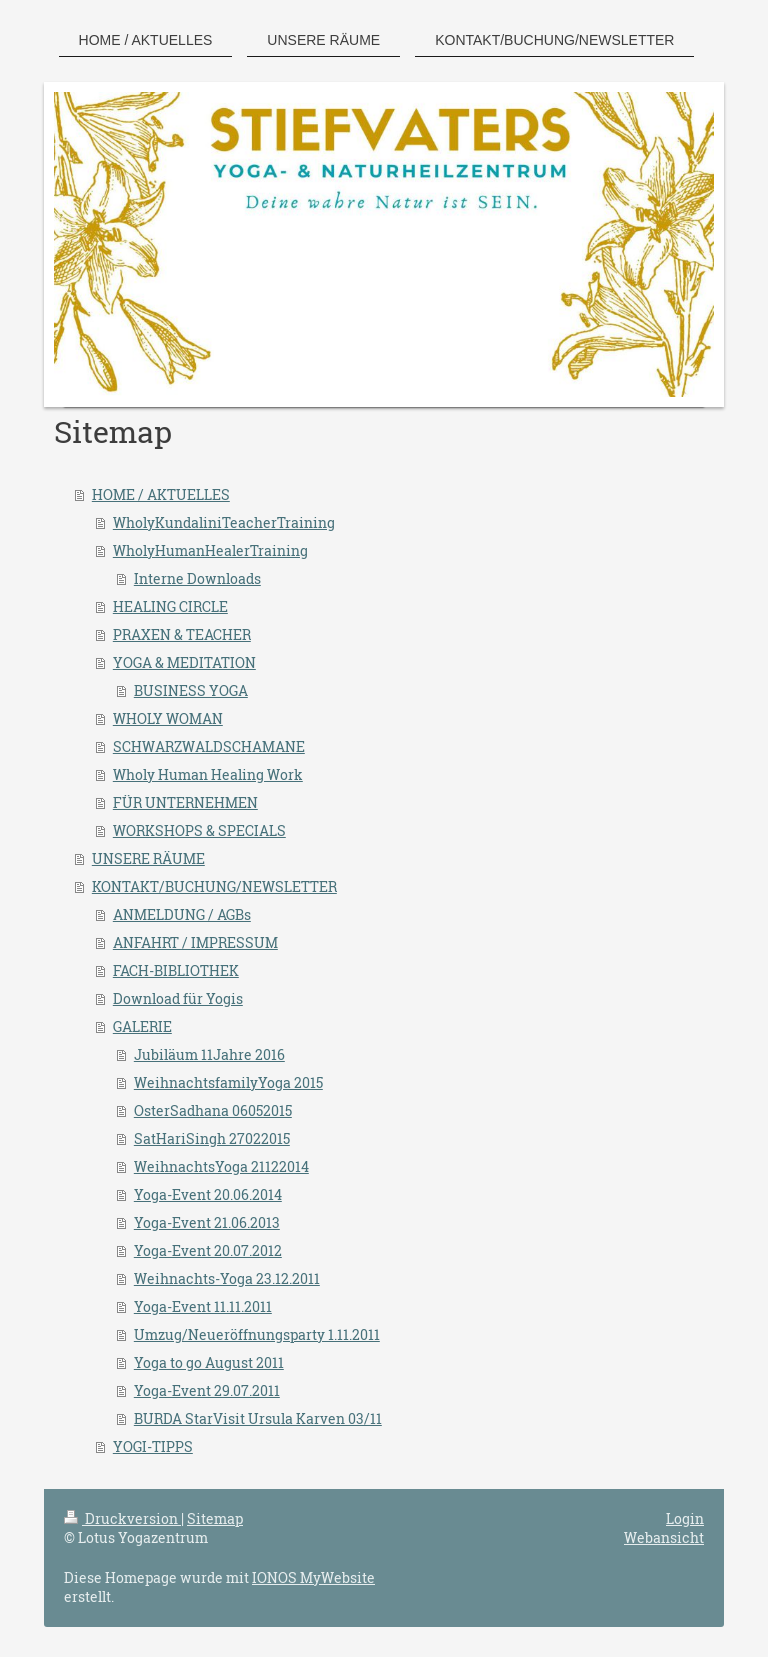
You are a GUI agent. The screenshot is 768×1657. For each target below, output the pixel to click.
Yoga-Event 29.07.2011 (207, 1390)
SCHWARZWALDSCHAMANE (209, 746)
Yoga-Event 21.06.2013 (207, 1222)
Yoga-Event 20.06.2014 (208, 1194)
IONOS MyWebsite (313, 1577)
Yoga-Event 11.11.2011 (203, 1306)
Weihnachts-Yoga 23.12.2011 (227, 1278)
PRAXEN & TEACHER (182, 634)
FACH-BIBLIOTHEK (176, 970)
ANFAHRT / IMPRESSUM (195, 942)
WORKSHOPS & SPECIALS (199, 830)
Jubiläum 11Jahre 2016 (209, 1054)
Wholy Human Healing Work (208, 774)
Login (685, 1518)
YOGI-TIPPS (153, 1446)
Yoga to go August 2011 (209, 1362)
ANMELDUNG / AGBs (182, 914)
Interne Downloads (197, 578)
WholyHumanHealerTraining (210, 550)
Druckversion (122, 1518)
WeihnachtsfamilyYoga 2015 (228, 1082)
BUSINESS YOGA (191, 690)
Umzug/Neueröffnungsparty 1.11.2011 (257, 1334)
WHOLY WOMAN (168, 718)
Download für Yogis (178, 998)
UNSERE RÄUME (148, 858)
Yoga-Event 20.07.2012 (208, 1250)
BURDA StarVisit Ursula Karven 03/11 (258, 1418)
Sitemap (215, 1518)
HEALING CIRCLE (170, 606)
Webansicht (664, 1537)
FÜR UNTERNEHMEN (185, 802)
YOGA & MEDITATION (184, 662)
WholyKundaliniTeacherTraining (224, 522)
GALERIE (142, 1026)
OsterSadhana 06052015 (213, 1110)
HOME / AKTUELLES (161, 494)
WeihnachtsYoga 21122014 (221, 1166)
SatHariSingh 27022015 (212, 1138)
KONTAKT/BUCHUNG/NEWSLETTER (214, 886)
